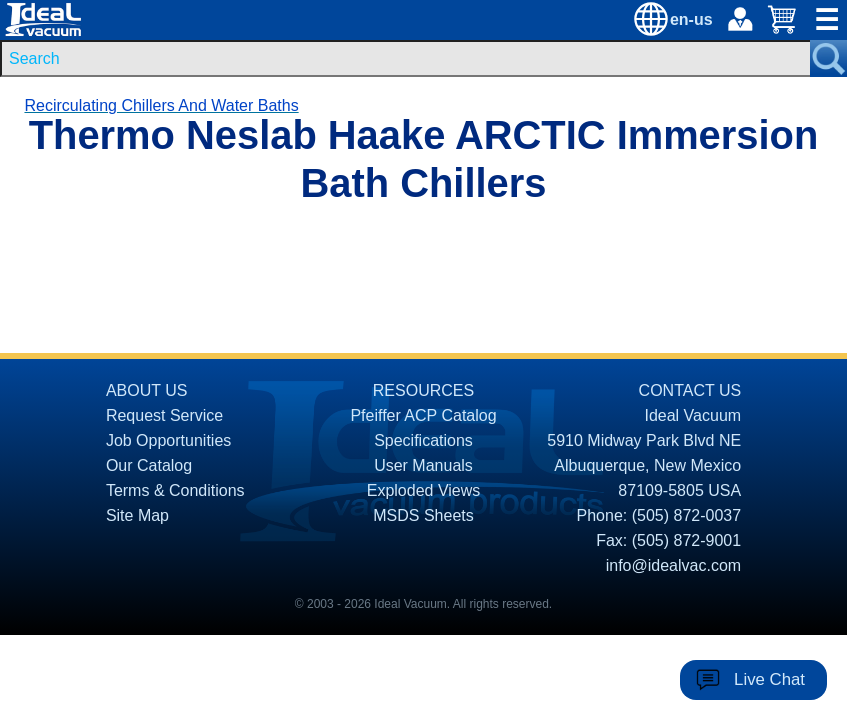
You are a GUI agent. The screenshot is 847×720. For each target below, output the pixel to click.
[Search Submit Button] (828, 58)
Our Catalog (149, 465)
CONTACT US (690, 390)
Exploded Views (424, 490)
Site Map (137, 515)
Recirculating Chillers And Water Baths (161, 105)
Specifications (423, 440)
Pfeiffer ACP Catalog (423, 415)
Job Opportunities (168, 440)
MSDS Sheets (423, 515)
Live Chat (769, 679)
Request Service (164, 415)
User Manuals (423, 465)
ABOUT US (147, 390)
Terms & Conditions (175, 490)
